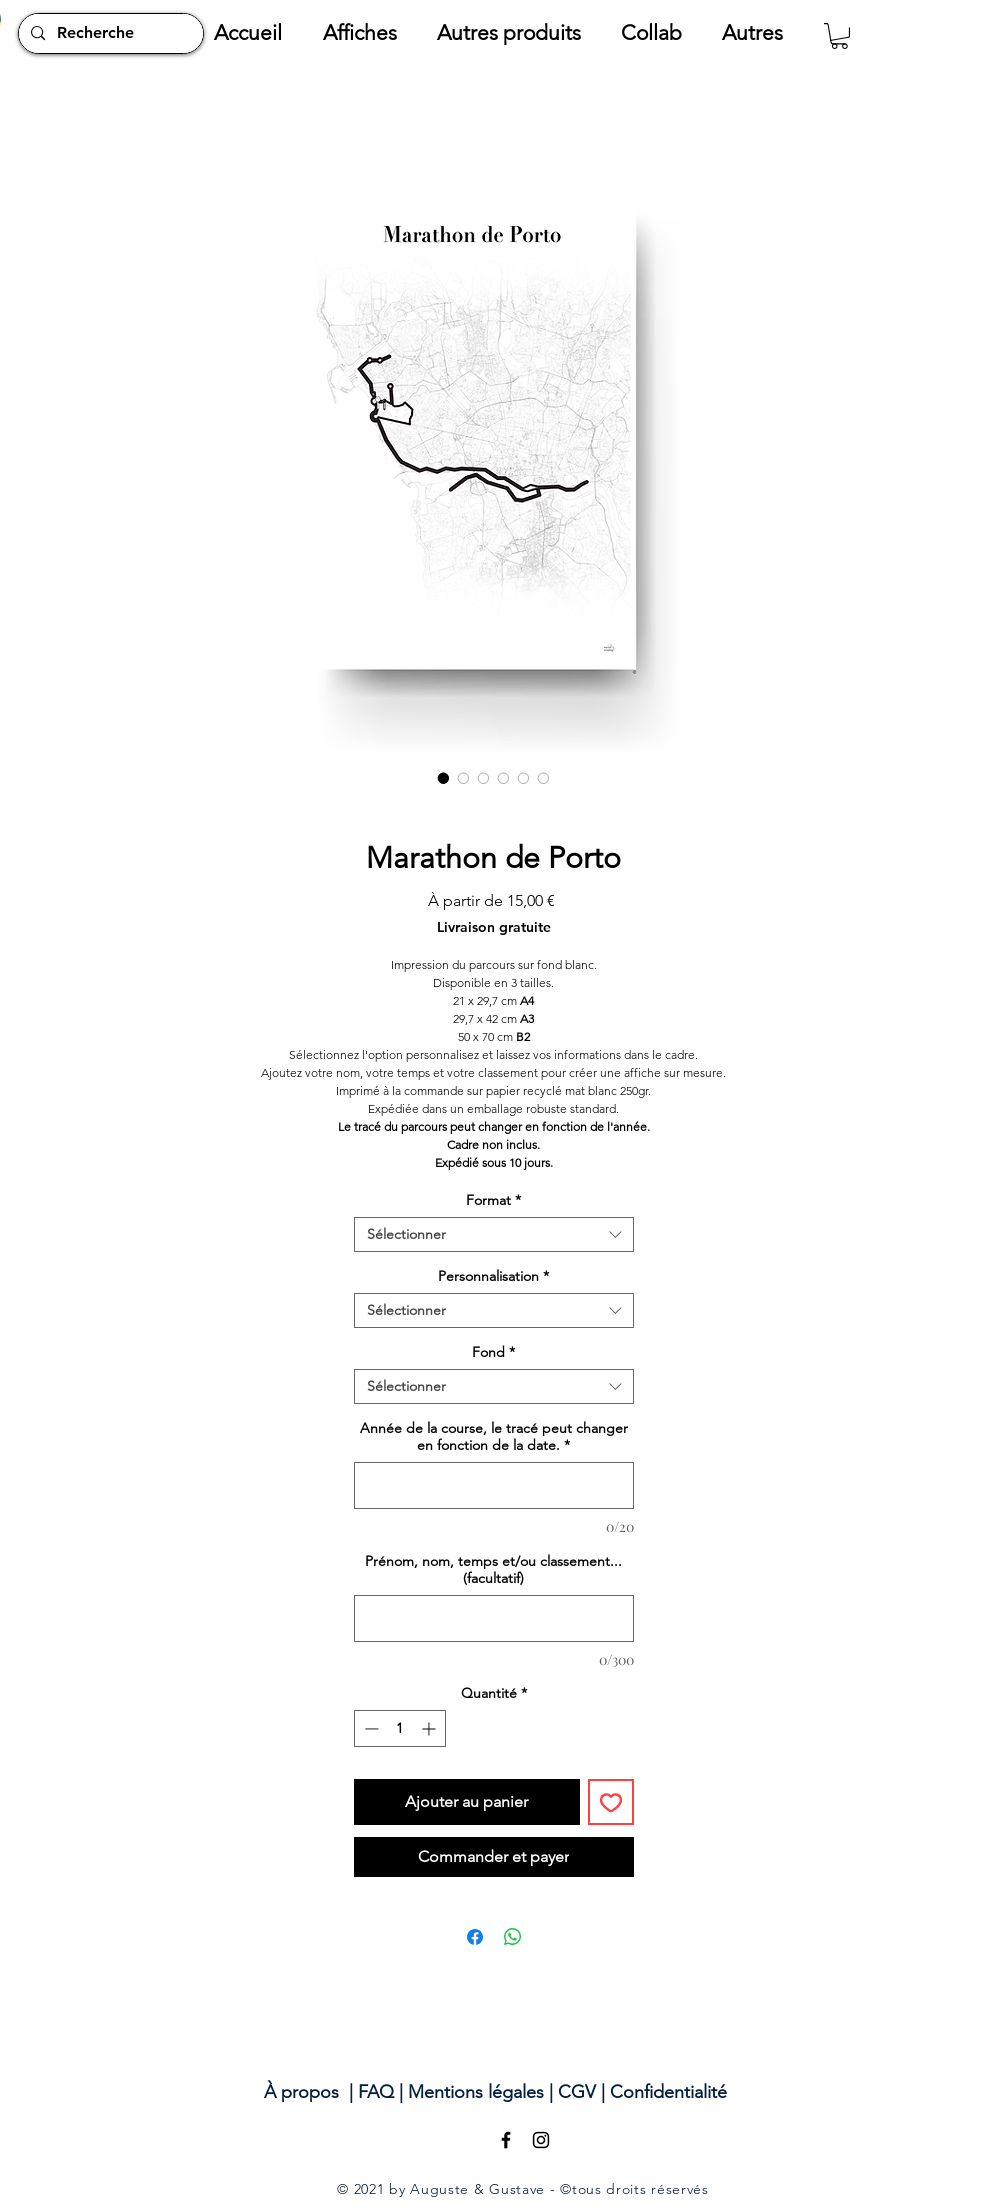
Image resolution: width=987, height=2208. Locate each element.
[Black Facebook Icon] (506, 2140)
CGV (577, 2092)
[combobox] (494, 1234)
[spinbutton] (400, 1728)
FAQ (376, 2092)
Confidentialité (668, 2092)
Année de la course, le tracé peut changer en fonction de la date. (494, 1437)
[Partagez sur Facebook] (475, 1937)
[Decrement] (369, 1728)
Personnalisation (493, 1276)
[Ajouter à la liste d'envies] (611, 1802)
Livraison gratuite (494, 927)
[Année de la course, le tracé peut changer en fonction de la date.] (494, 1485)
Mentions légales (476, 2092)
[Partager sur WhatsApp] (513, 1937)
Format (493, 1200)
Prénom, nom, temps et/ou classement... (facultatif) (493, 1570)
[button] (370, 33)
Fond (493, 1352)
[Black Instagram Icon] (541, 2140)
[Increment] (430, 1728)
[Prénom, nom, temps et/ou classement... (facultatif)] (494, 1618)
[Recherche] (109, 33)
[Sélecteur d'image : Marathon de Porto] (444, 778)
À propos (301, 2092)
